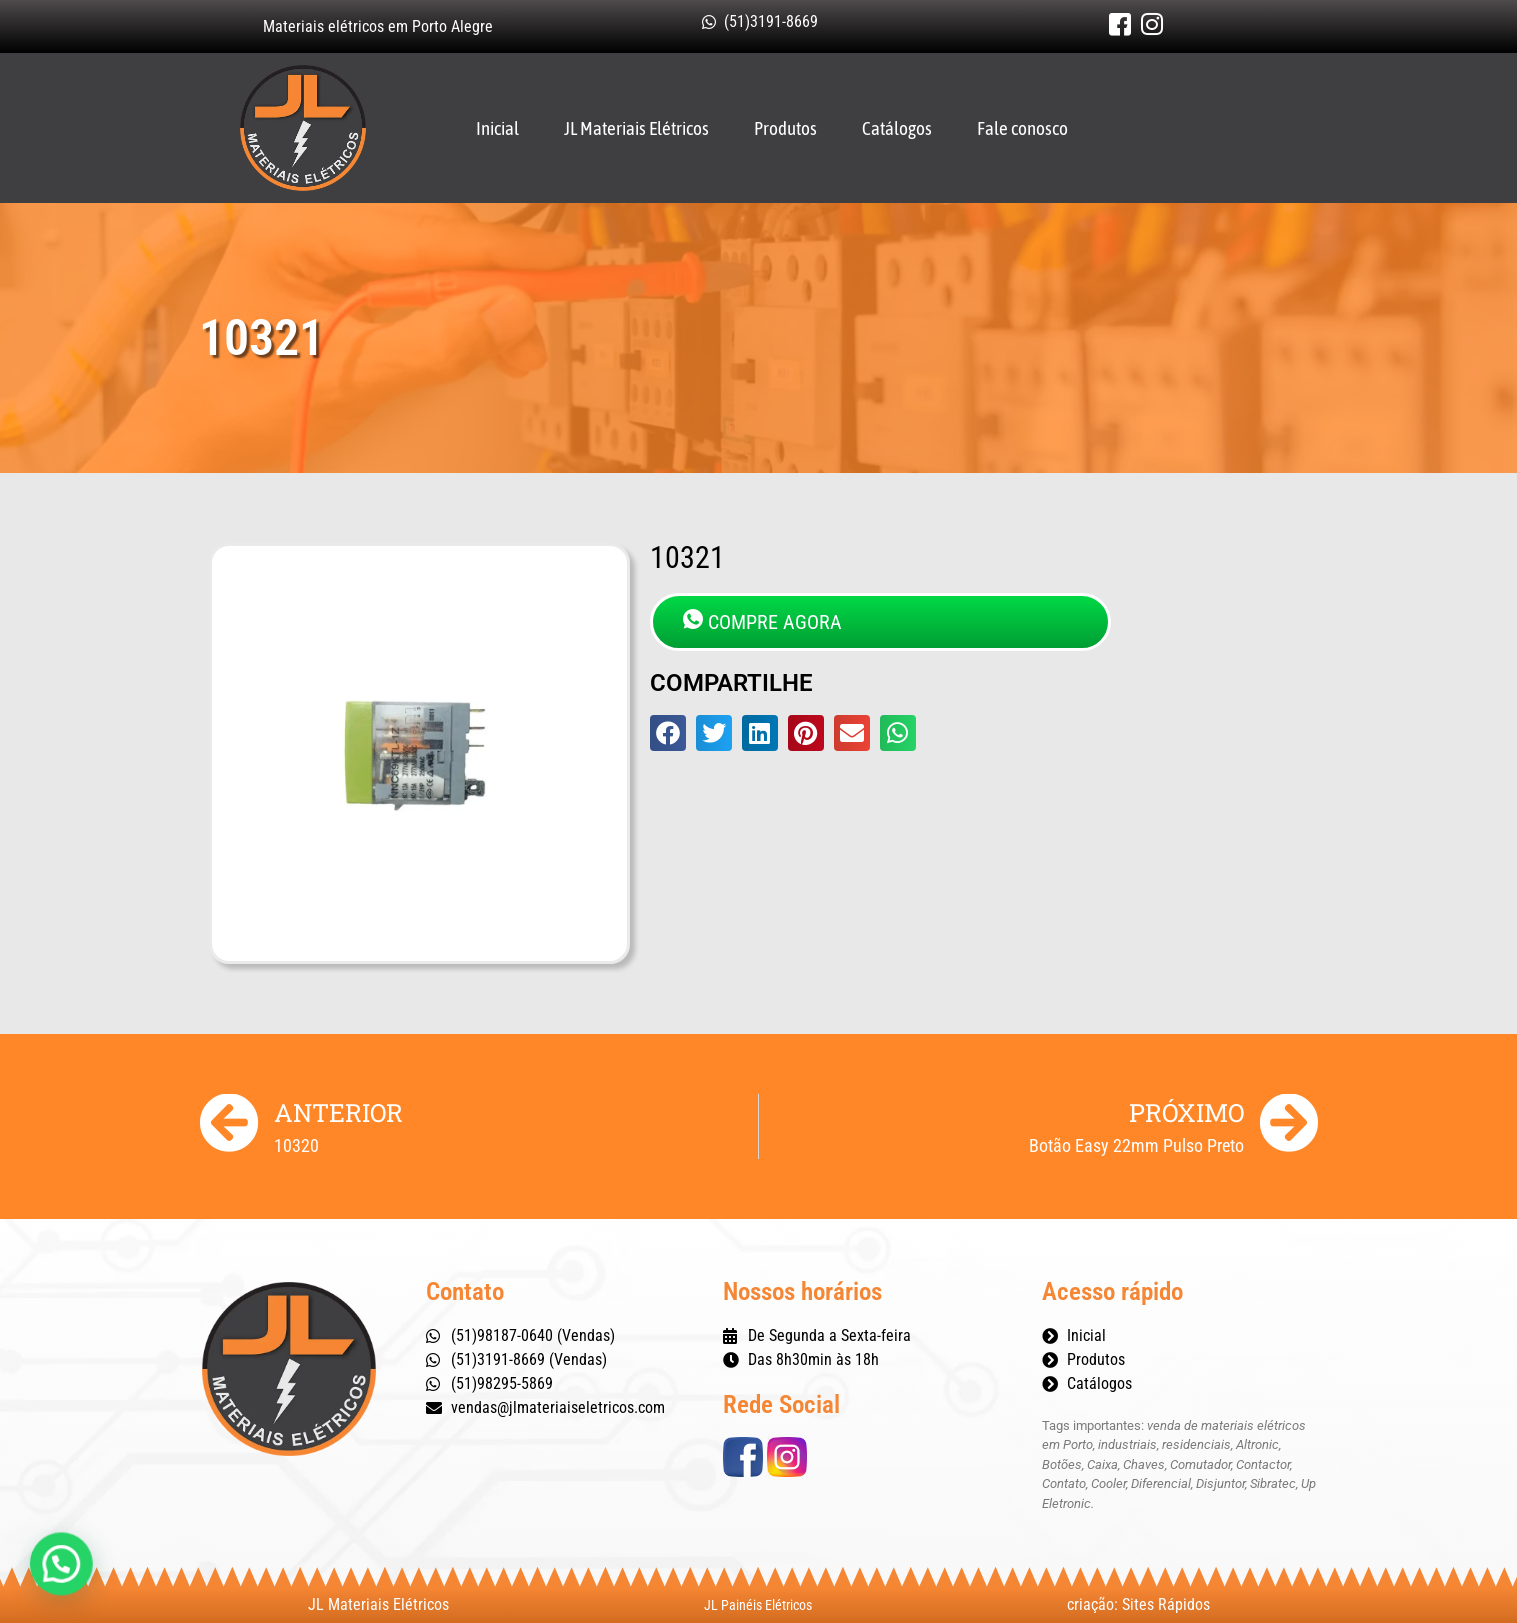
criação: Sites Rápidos (1138, 1604)
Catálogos (897, 128)
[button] (668, 733)
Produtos (785, 128)
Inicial (497, 128)
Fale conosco (1022, 128)
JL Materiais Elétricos (636, 128)
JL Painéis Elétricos (758, 1605)
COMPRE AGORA (762, 621)
